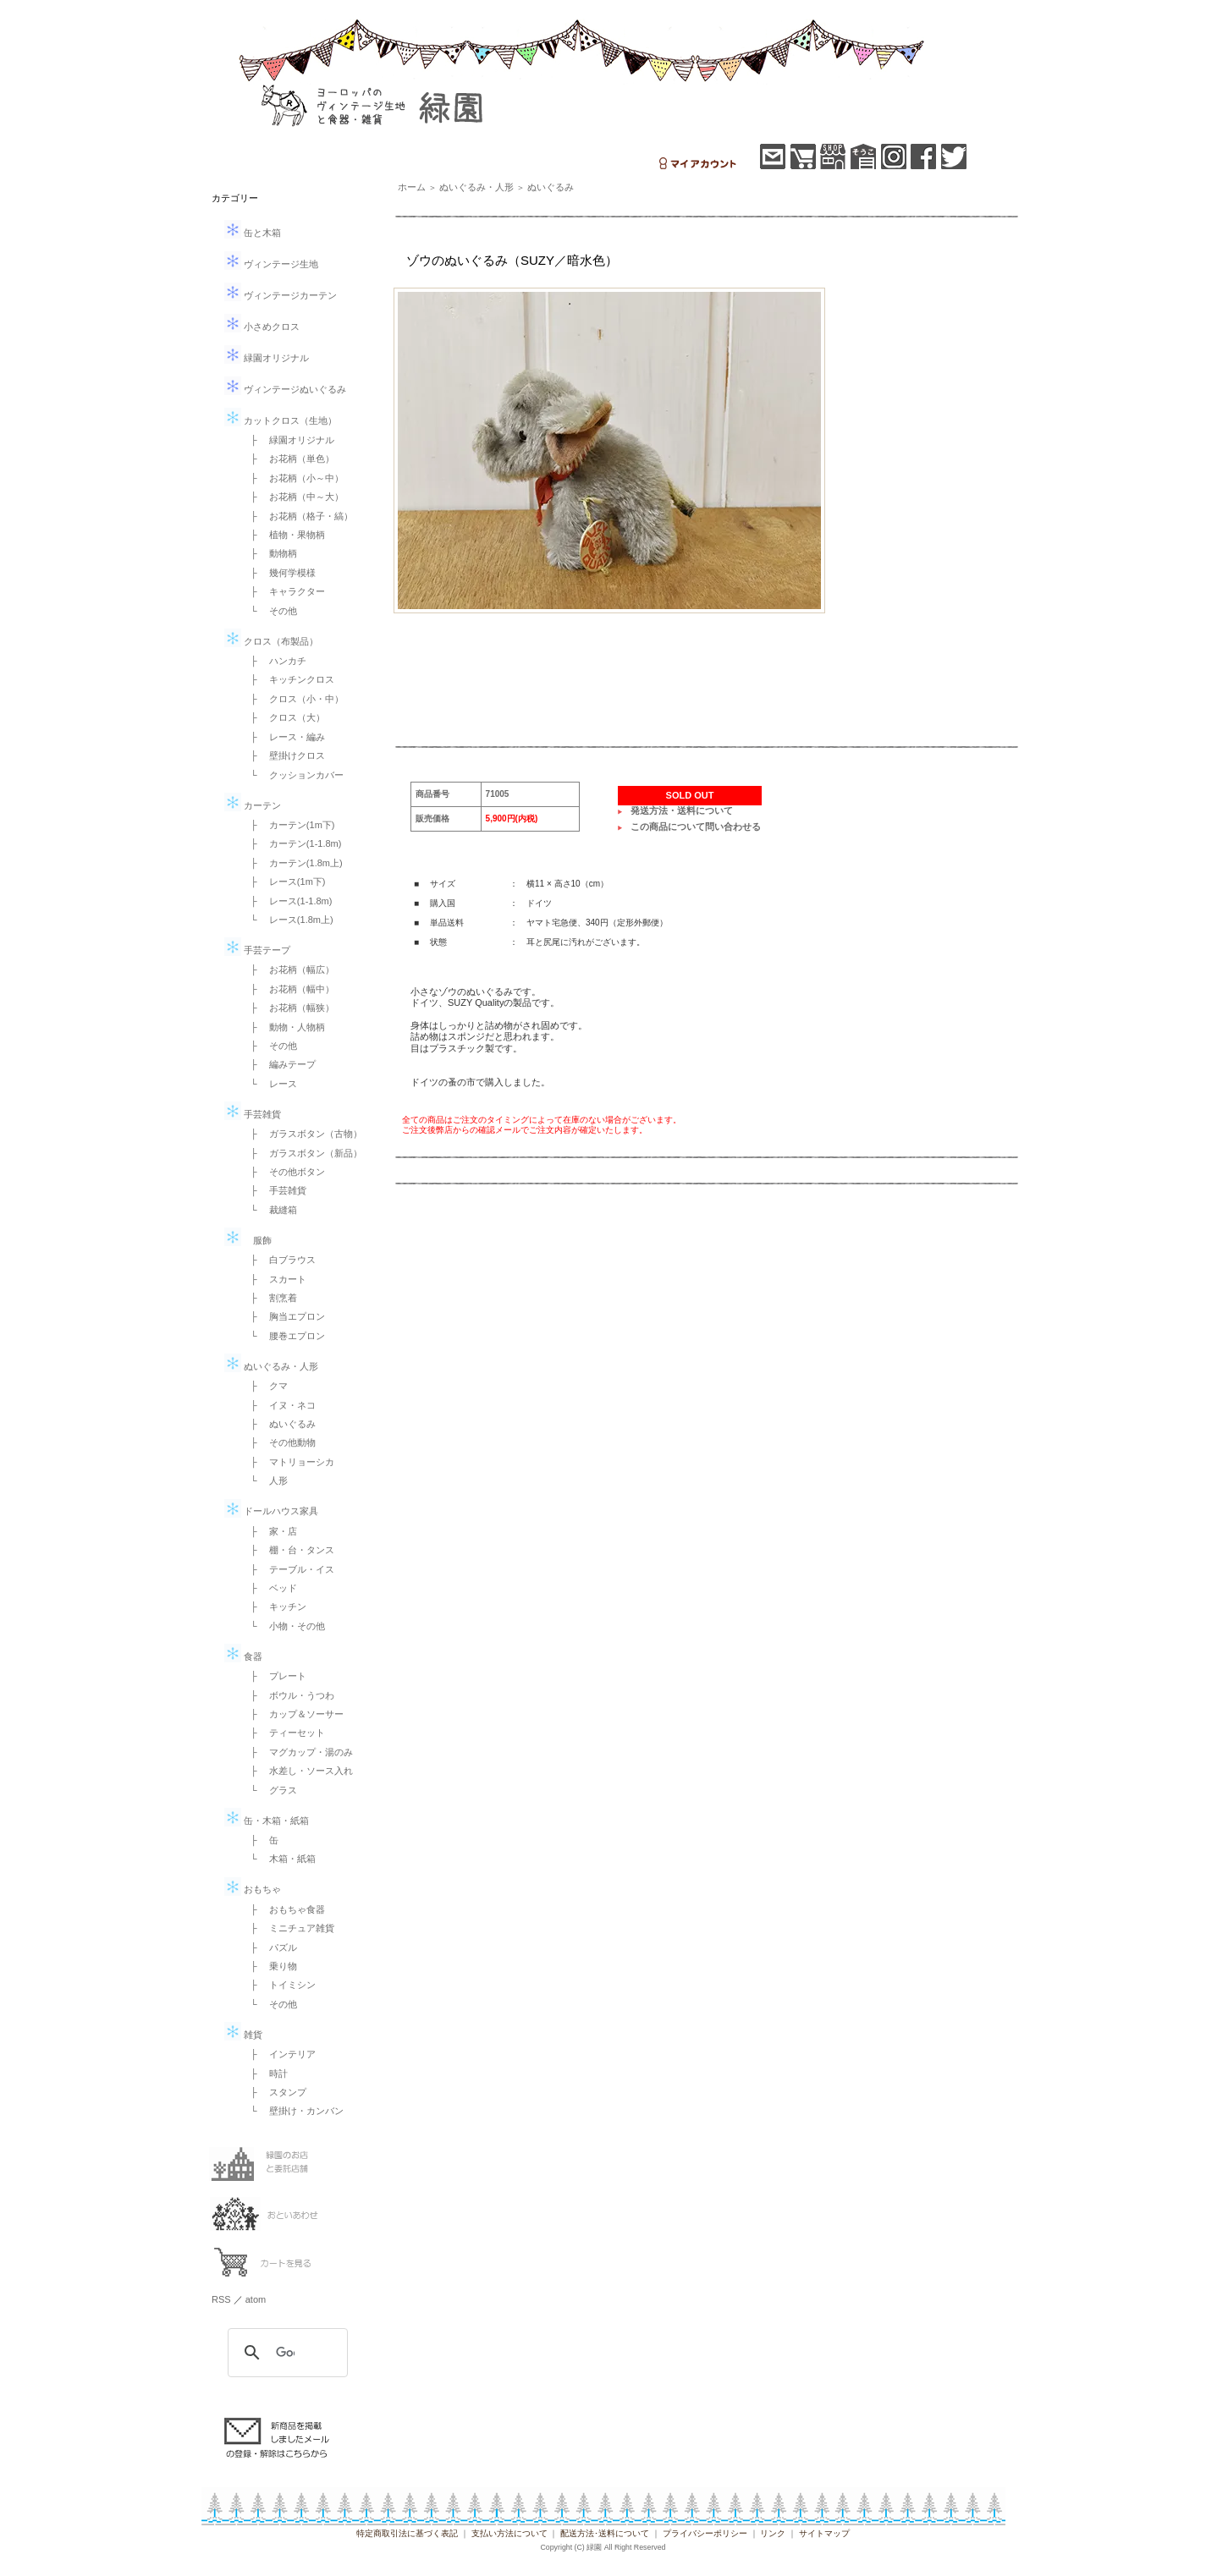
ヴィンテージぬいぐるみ (285, 389)
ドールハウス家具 (271, 1511)
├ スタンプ (273, 2092)
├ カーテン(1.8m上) (292, 863)
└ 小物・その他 (283, 1626)
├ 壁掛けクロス (283, 755)
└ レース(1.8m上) (287, 920)
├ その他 (269, 1046)
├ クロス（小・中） (292, 699)
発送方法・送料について (682, 810)
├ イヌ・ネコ (278, 1405)
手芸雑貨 (252, 1114)
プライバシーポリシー (705, 2533)
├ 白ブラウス (278, 1260)
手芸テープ (257, 950)
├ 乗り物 (269, 1966)
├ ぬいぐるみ (278, 1424)
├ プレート (273, 1676)
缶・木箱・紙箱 (266, 1820)
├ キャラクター (283, 591)
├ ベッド (269, 1588)
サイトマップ (824, 2533)
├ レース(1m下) (283, 881)
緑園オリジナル (266, 358)
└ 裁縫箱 (269, 1210)
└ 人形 (264, 1480)
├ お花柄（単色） (287, 458)
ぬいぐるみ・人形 (271, 1366)
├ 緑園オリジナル (287, 440)
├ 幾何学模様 (278, 573)
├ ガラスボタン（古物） (301, 1134)
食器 (243, 1656)
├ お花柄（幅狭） (287, 1007)
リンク (772, 2533)
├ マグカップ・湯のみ (297, 1752)
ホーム (412, 187)
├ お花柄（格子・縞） (297, 516)
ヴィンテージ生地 (271, 264)
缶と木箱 (252, 233)
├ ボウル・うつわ (287, 1695)
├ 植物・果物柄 (283, 535)
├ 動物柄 (269, 553)
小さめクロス (262, 326)
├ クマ (264, 1386)
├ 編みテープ (278, 1064)
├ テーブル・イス (287, 1569)
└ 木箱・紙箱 (278, 1859)
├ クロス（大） (283, 717)
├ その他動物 (278, 1442)
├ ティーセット (283, 1732)
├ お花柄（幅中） (287, 989)
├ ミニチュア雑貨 (287, 1928)
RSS (221, 2299)
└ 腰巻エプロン (283, 1336)
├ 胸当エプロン (283, 1316)
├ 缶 (259, 1840)
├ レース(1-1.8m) (286, 901)
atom (255, 2299)
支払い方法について (509, 2533)
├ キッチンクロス (287, 679)
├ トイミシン (278, 1985)
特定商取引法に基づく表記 (407, 2533)
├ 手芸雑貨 (273, 1190)
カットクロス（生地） (280, 420)
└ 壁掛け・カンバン (292, 2111)
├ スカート (273, 1279)
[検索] (285, 2353)
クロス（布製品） (271, 641)
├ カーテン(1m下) (287, 825)
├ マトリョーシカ (287, 1462)
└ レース (269, 1084)
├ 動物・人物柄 (283, 1027)
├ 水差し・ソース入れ (297, 1771)
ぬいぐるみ (550, 187)
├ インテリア (278, 2054)
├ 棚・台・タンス (287, 1550)
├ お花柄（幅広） (287, 969)
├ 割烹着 (269, 1298)
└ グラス (269, 1790)
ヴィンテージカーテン (280, 295)
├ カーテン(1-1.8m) (291, 843)
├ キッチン (273, 1606)
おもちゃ (252, 1889)
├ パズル (269, 1947)
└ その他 (269, 611)
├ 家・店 (269, 1531)
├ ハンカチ (273, 661)
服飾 (248, 1240)
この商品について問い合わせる (696, 826)
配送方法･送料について (604, 2533)
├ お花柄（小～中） (292, 478)
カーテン (252, 805)
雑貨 (243, 2034)
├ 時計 (264, 2073)
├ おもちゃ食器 (283, 1909)
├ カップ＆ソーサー (292, 1714)
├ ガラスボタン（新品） (301, 1153)
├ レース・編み (283, 737)
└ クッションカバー (292, 775)
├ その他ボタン (283, 1172)
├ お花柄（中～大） (292, 497)
